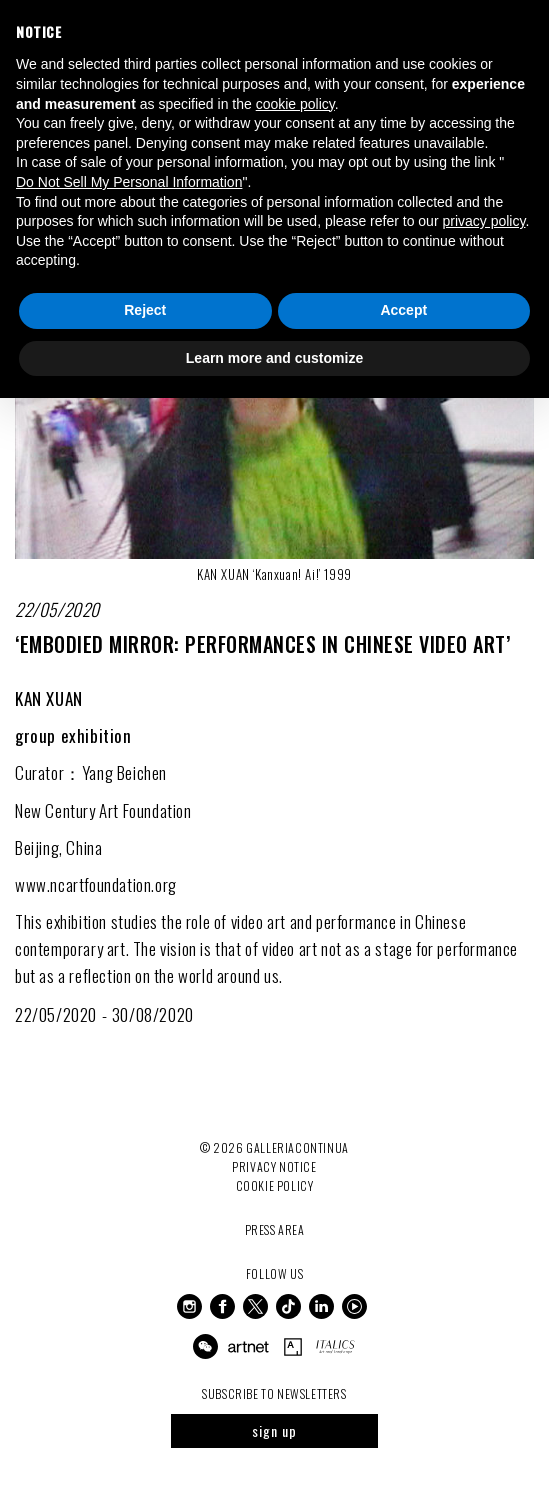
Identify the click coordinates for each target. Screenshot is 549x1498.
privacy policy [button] (483, 221)
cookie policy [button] (295, 104)
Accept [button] (403, 310)
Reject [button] (145, 310)
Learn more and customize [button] (274, 358)
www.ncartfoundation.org (96, 884)
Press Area (275, 1229)
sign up (274, 1430)
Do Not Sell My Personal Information (129, 182)
